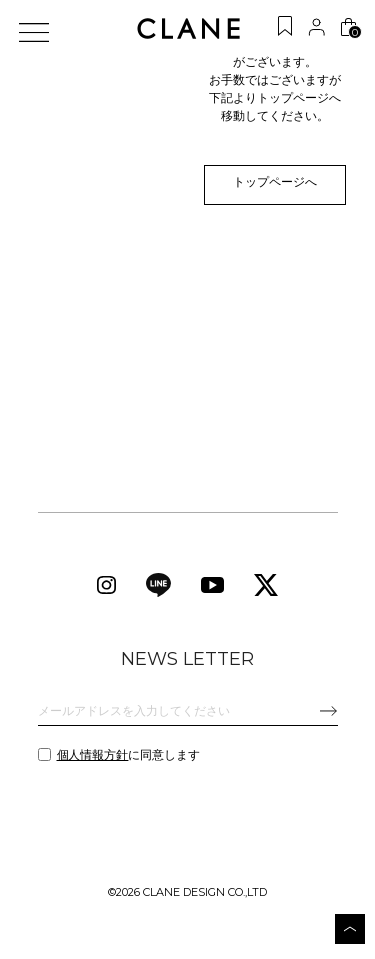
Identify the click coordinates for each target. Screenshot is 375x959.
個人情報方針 (93, 759)
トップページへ (268, 185)
